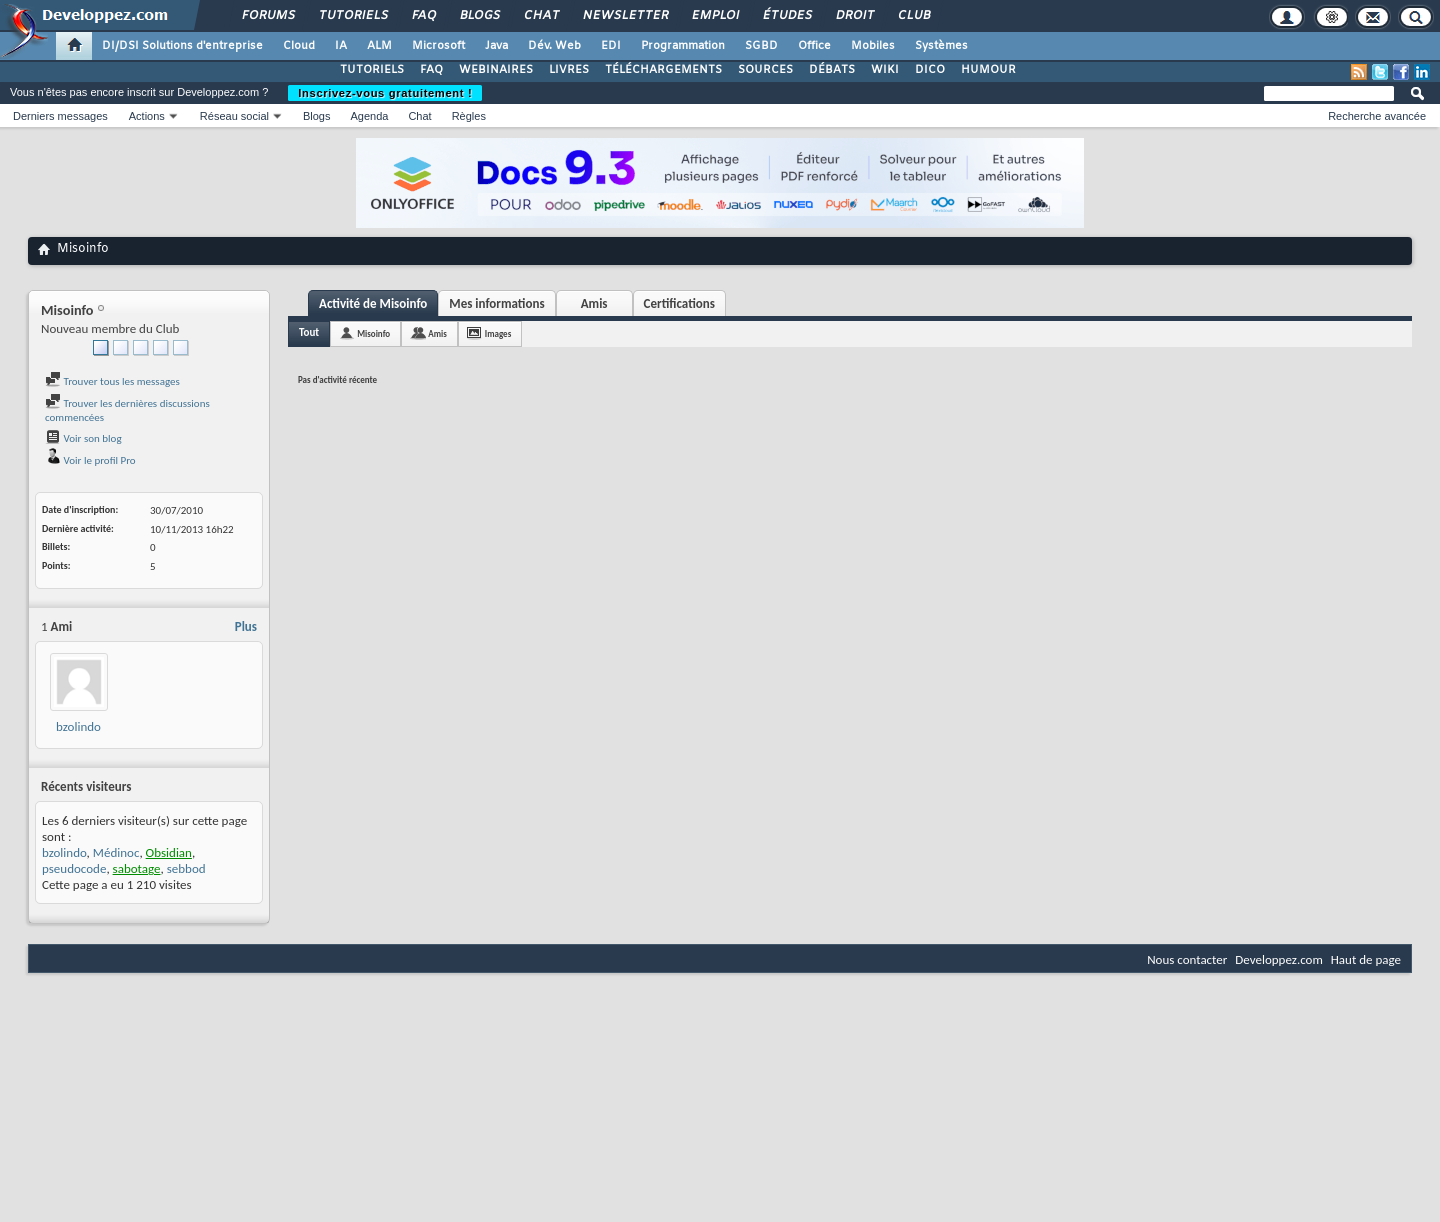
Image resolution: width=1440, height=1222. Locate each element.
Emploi (714, 16)
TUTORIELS (372, 70)
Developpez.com (1279, 959)
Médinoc (116, 852)
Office (814, 46)
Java (496, 46)
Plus (246, 626)
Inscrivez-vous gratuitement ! (385, 93)
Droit (854, 16)
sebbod (186, 868)
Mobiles (873, 46)
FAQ (423, 16)
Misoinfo (373, 333)
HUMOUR (988, 70)
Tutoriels (352, 16)
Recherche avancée (1377, 116)
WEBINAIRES (496, 70)
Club (913, 16)
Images (498, 333)
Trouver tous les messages (112, 381)
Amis (594, 303)
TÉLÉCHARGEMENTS (663, 70)
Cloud (299, 46)
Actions (147, 116)
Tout (309, 332)
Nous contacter (1187, 959)
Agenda (369, 116)
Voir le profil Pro (90, 460)
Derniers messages (60, 116)
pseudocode (74, 868)
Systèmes (941, 46)
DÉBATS (832, 70)
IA (341, 46)
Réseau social (234, 116)
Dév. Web (554, 46)
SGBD (761, 46)
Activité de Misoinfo (373, 303)
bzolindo (78, 726)
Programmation (683, 46)
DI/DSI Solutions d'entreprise (182, 46)
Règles (469, 116)
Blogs (479, 16)
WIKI (885, 70)
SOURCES (765, 70)
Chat (540, 16)
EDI (611, 46)
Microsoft (438, 46)
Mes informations (496, 303)
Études (786, 16)
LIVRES (569, 70)
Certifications (679, 303)
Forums (267, 16)
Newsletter (624, 16)
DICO (930, 70)
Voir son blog (83, 438)
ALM (379, 46)
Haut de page (1366, 959)
